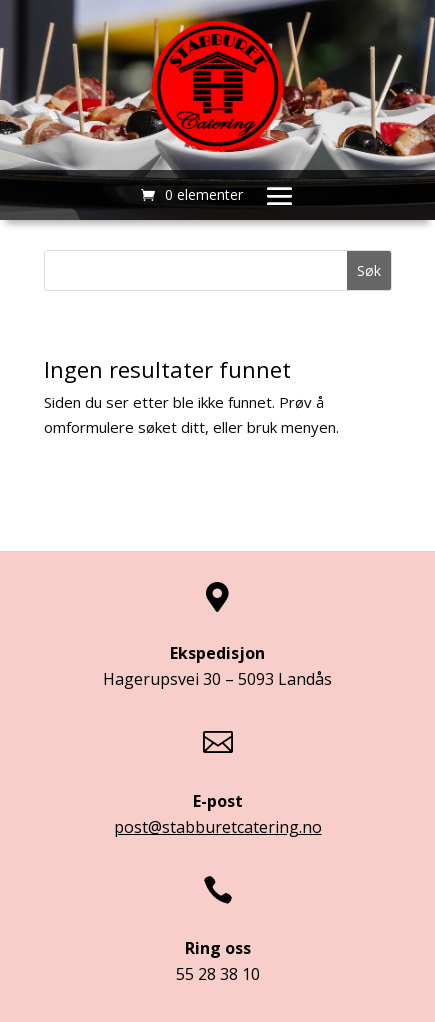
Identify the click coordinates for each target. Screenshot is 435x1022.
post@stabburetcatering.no (218, 827)
